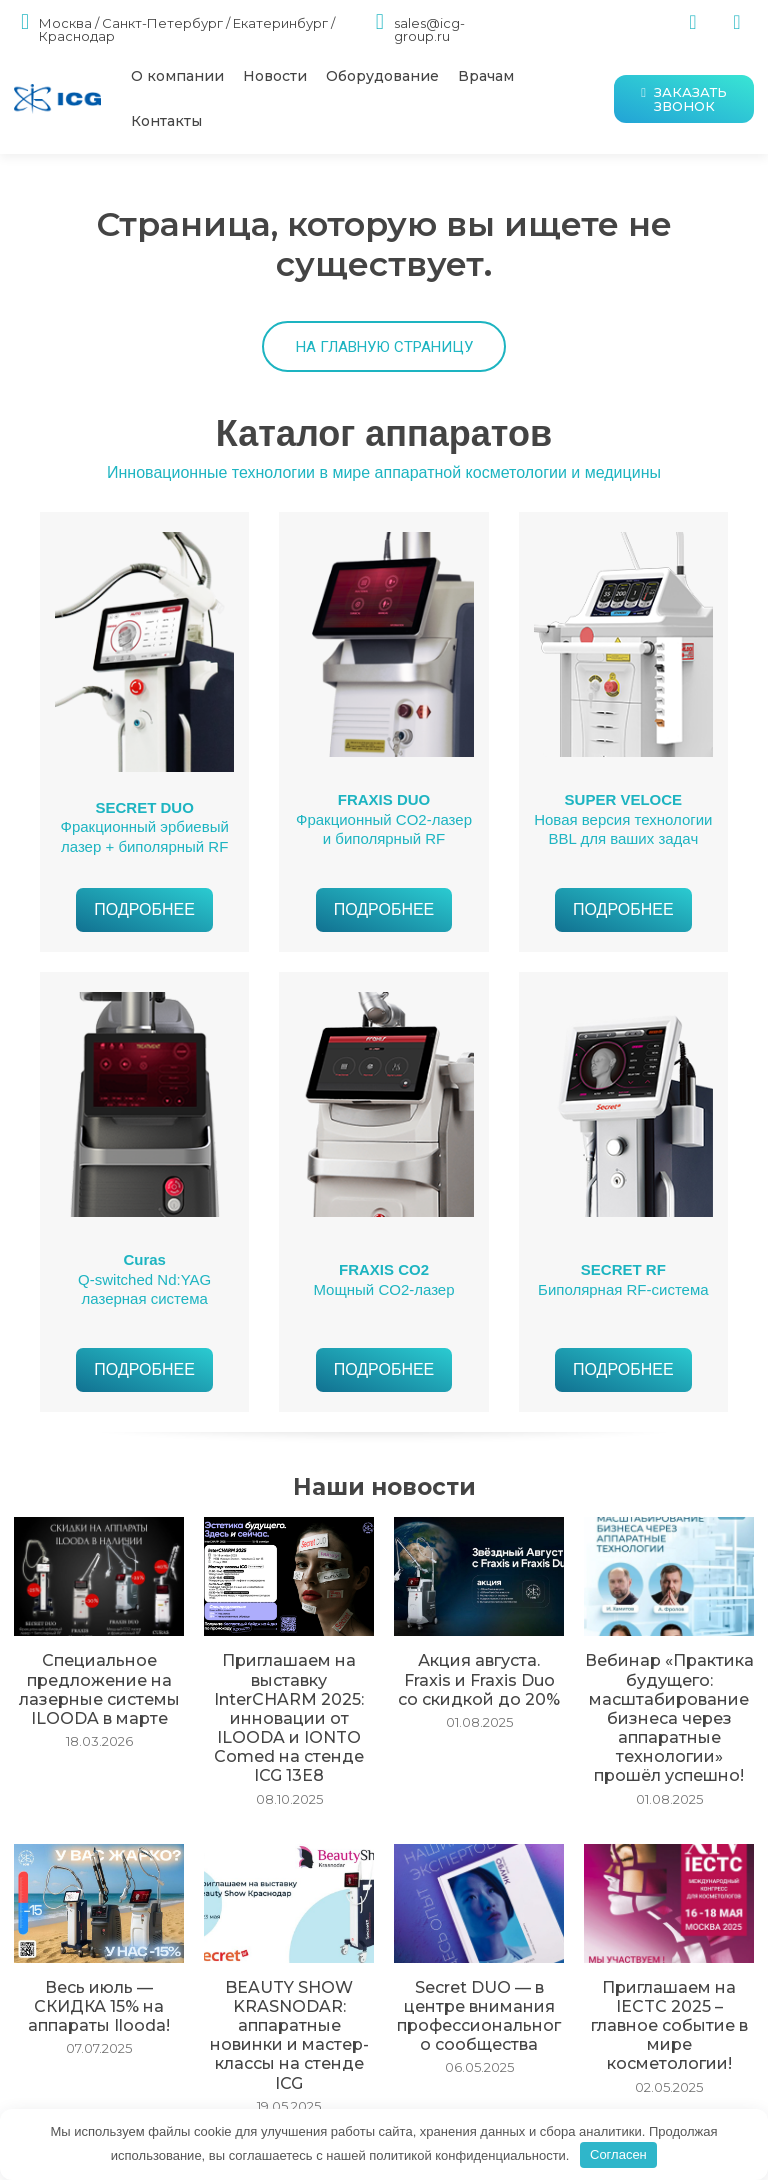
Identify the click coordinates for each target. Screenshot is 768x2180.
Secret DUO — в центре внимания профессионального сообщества (479, 1988)
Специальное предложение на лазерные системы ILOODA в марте (99, 1687)
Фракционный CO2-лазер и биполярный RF (384, 826)
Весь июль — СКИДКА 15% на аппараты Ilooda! (99, 1973)
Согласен (618, 2154)
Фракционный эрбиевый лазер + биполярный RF (145, 833)
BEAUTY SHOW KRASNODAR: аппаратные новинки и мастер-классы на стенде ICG (289, 1996)
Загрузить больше (384, 2101)
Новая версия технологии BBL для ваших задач (623, 826)
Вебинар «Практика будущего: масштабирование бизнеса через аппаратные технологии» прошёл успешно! (669, 1711)
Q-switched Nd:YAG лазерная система (144, 1286)
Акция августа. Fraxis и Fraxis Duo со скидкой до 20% (479, 1679)
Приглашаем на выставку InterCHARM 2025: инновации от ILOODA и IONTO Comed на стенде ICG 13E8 (289, 1703)
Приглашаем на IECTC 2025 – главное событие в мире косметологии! (669, 1980)
